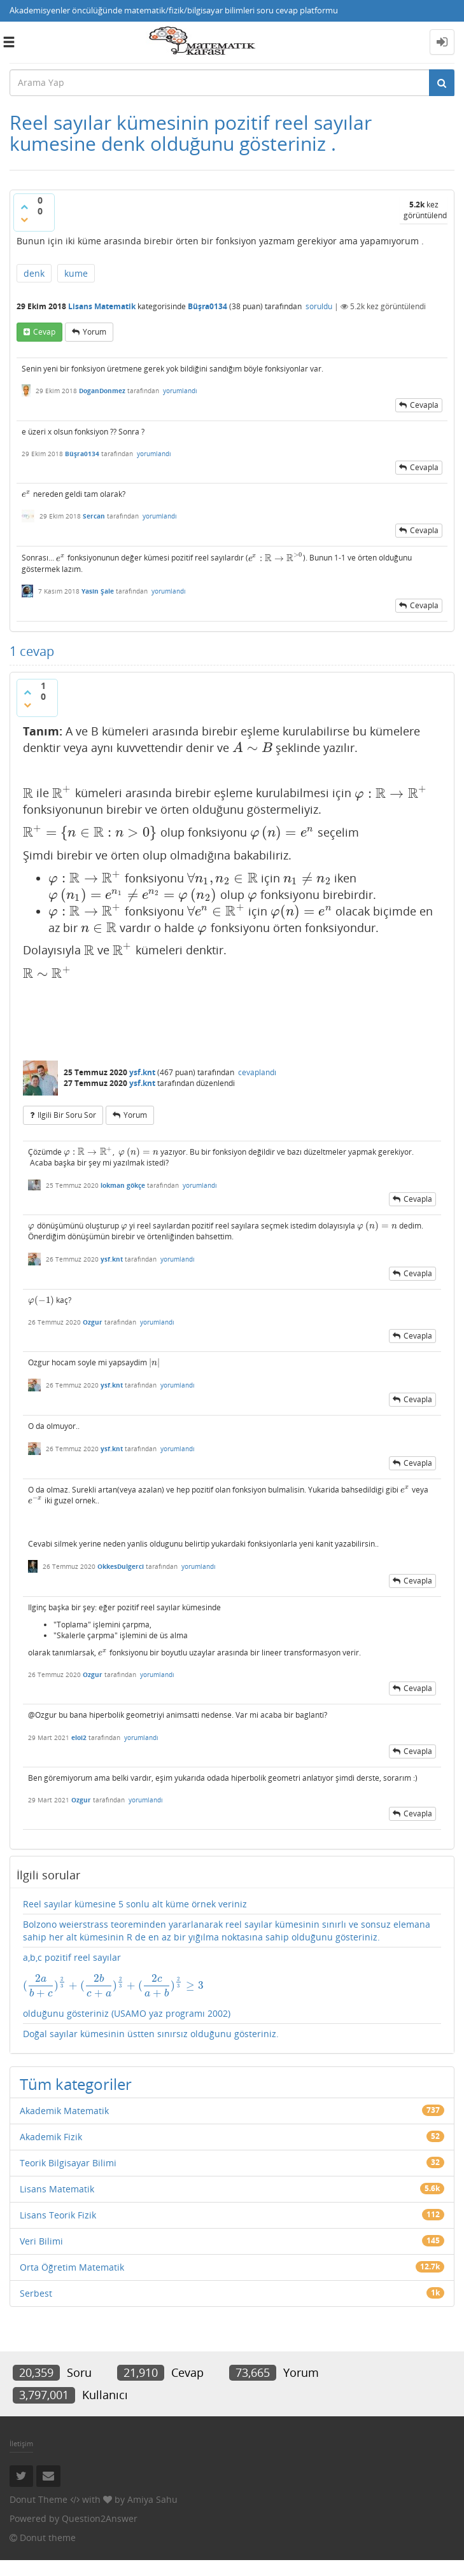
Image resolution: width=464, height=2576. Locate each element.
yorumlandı (180, 390)
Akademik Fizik (51, 2137)
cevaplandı (257, 1072)
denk (34, 273)
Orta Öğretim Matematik (72, 2267)
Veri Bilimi (41, 2241)
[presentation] (26, 494)
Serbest (36, 2293)
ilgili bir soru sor (67, 1115)
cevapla (424, 405)
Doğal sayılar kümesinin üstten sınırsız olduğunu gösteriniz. (151, 2034)
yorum (94, 331)
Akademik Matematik (64, 2111)
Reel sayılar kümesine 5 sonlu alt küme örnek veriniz (135, 1904)
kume (76, 273)
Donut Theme (38, 2499)
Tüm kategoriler (76, 2083)
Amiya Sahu (152, 2499)
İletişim (21, 2443)
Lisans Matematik (102, 306)
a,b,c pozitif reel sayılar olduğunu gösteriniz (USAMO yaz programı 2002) (232, 1985)
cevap (44, 331)
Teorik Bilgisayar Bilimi (68, 2163)
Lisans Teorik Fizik (58, 2215)
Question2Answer (99, 2518)
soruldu (319, 306)
